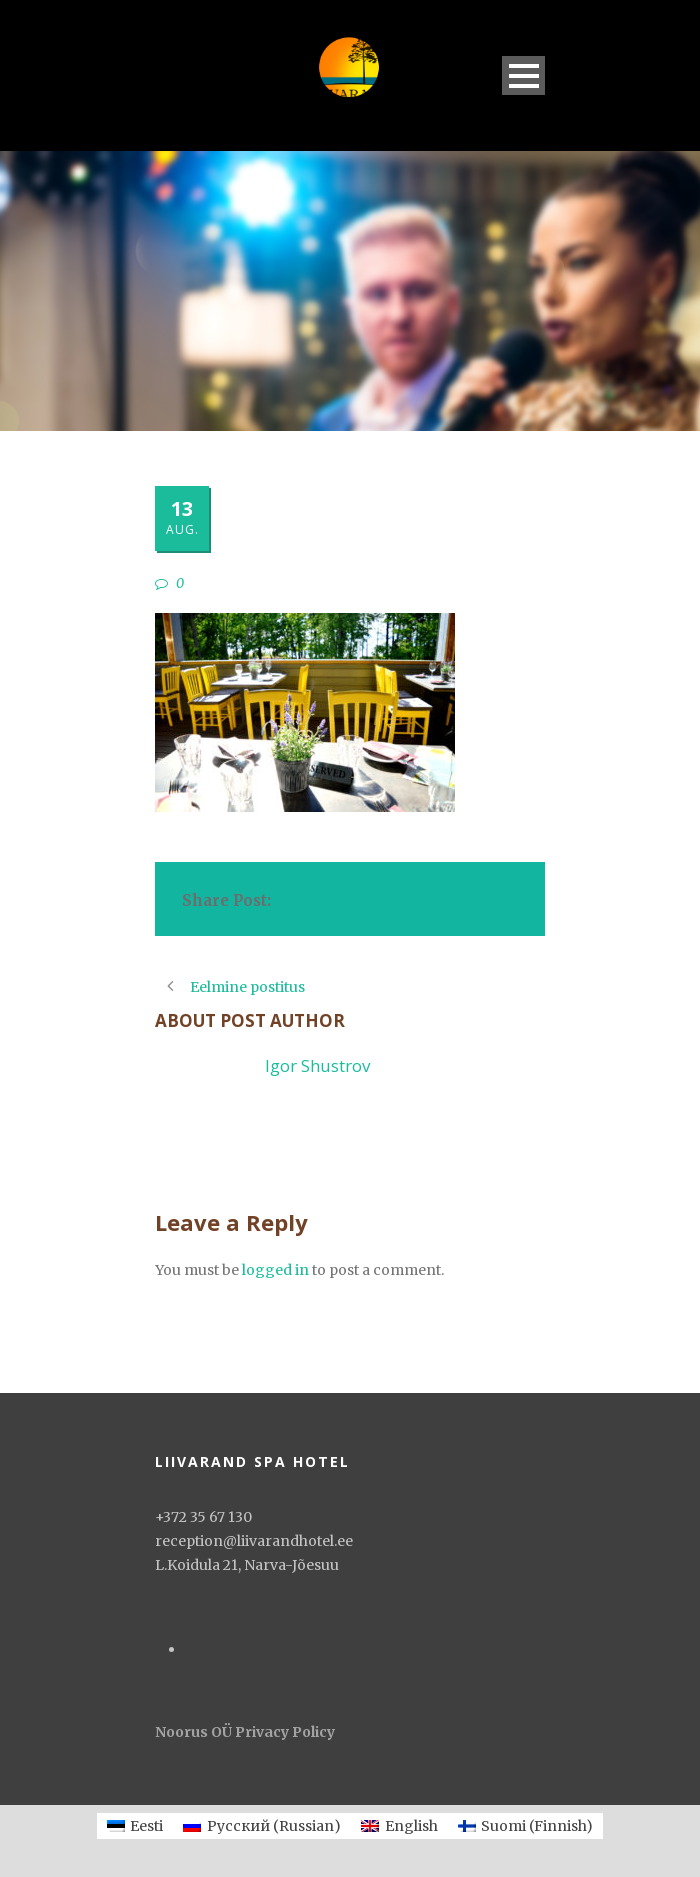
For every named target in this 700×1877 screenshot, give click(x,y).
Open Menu (523, 75)
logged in (275, 1270)
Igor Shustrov (317, 1065)
